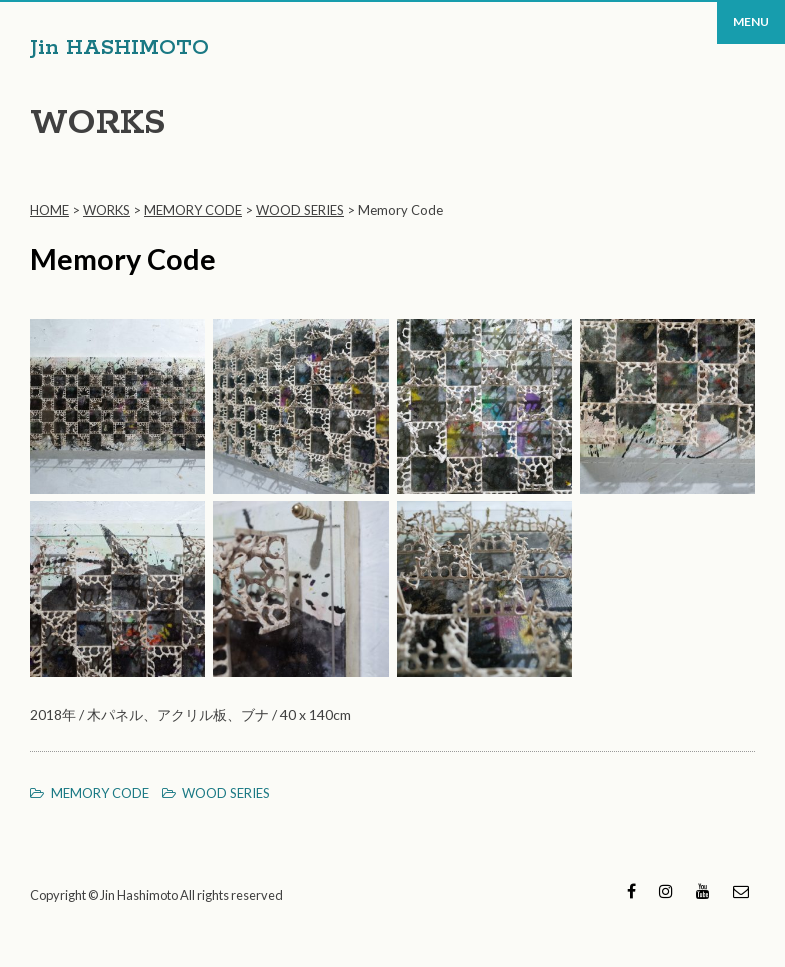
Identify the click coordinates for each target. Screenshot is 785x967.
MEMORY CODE (100, 793)
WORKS (97, 123)
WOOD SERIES (226, 793)
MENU (751, 21)
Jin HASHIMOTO (119, 48)
